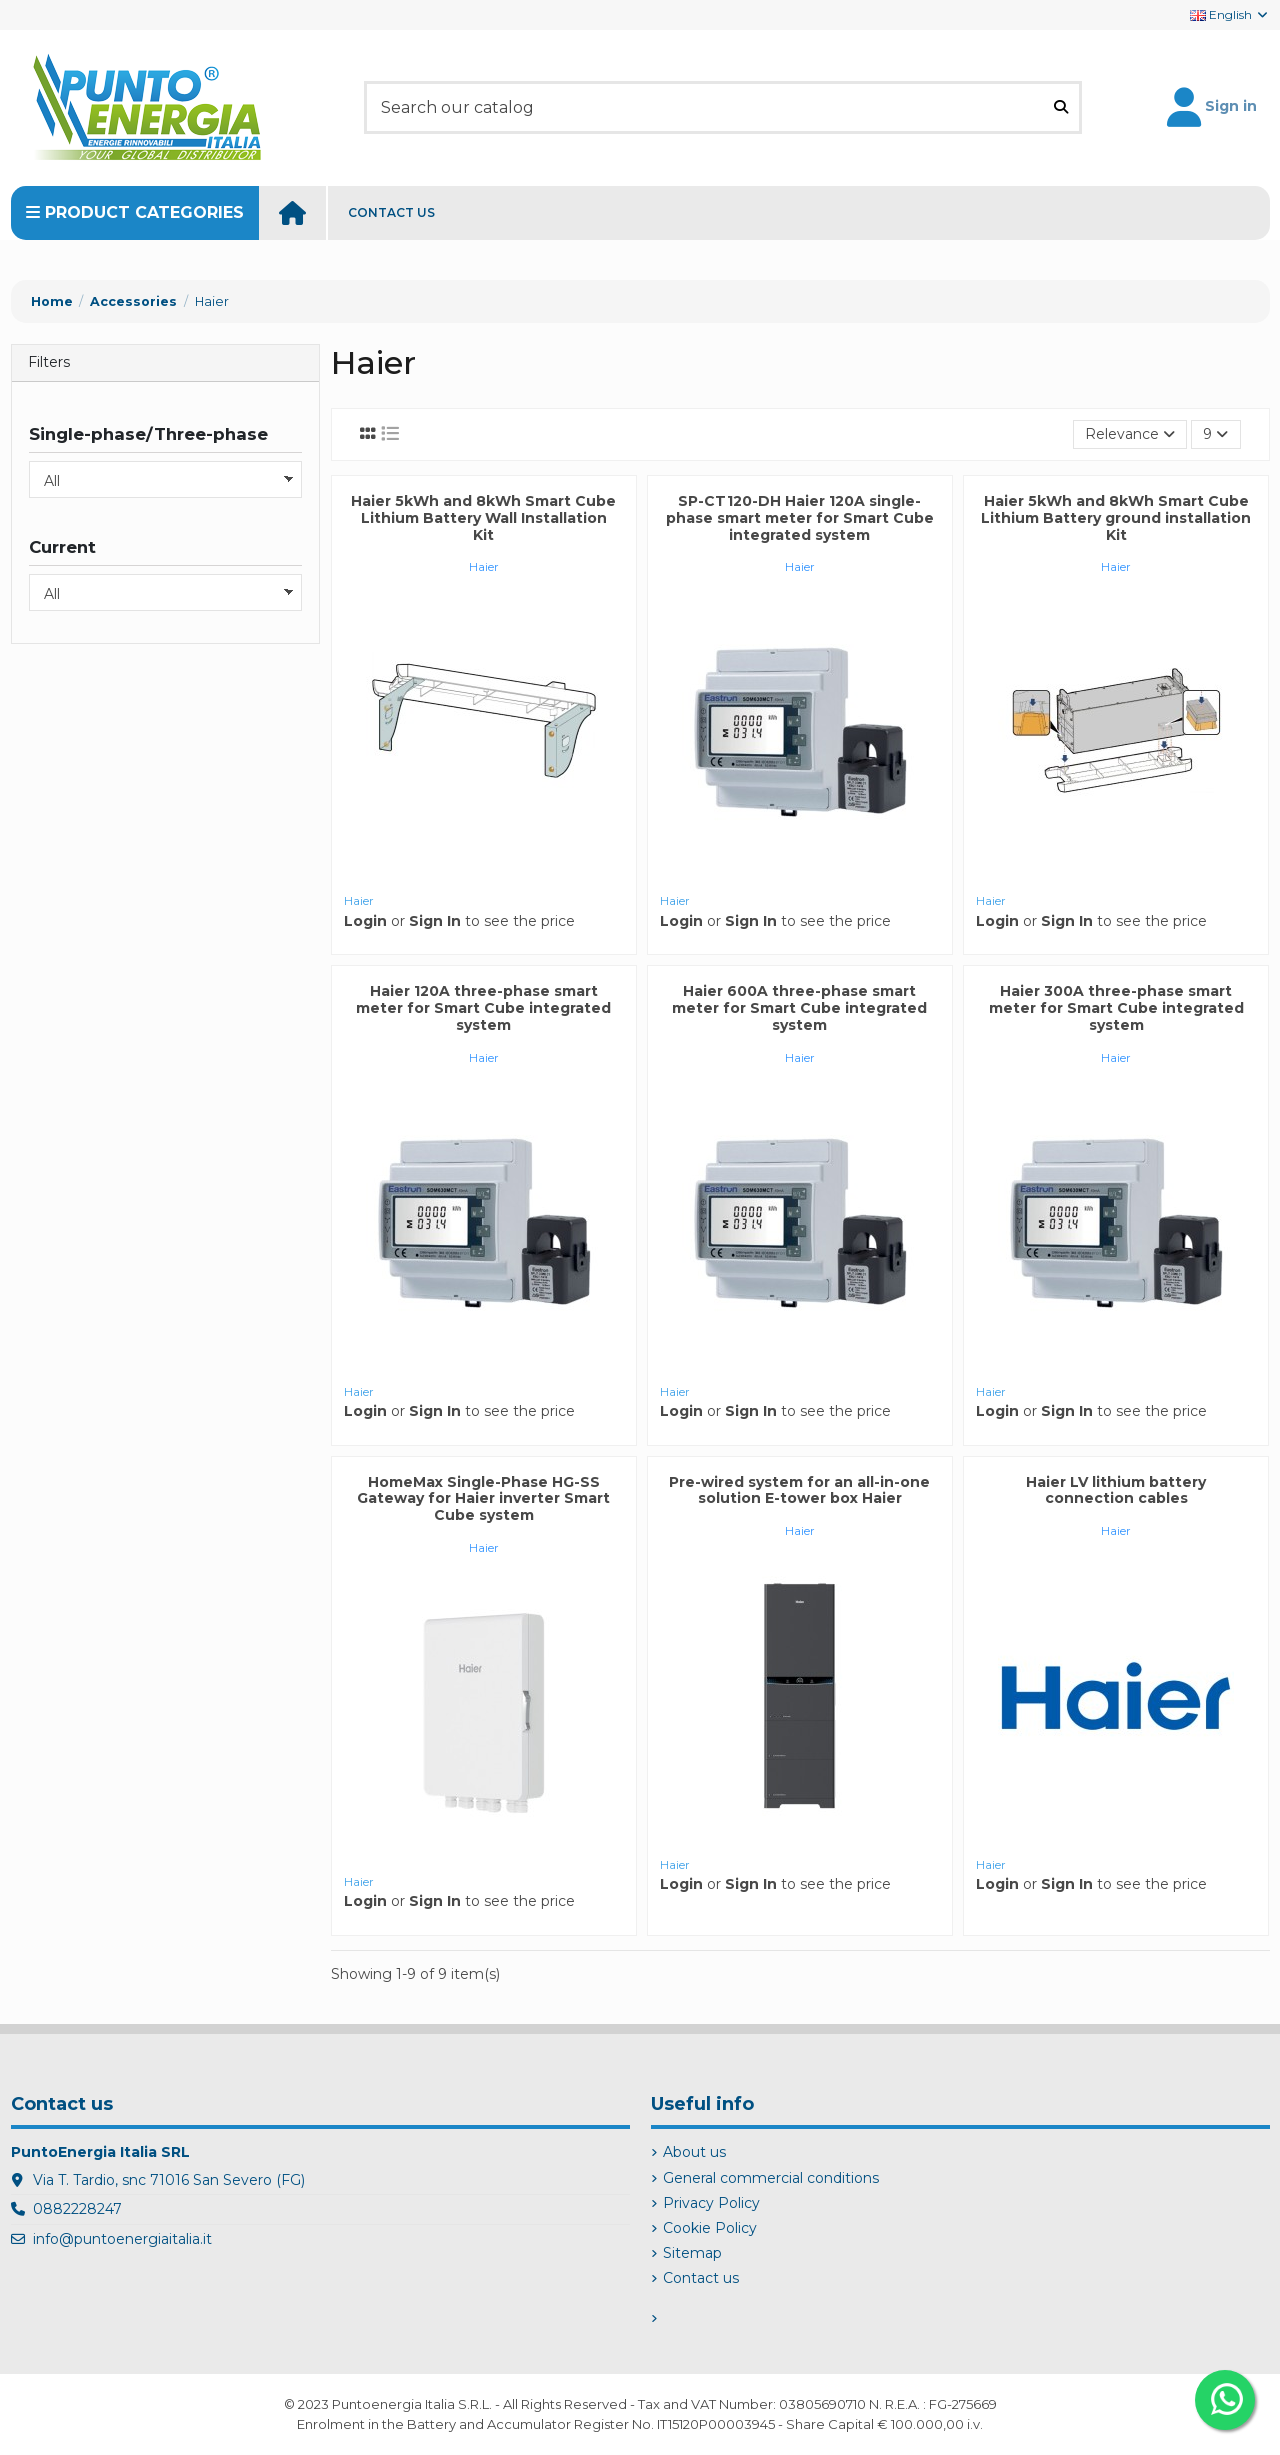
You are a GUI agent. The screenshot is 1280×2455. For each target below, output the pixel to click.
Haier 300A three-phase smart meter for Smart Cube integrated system (1116, 1008)
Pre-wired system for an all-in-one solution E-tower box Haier (799, 1490)
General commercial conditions (771, 2178)
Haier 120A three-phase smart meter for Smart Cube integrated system (483, 1008)
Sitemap (692, 2253)
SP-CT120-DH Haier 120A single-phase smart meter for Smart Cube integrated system (800, 518)
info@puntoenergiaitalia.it (122, 2239)
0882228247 (77, 2209)
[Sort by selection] (1130, 434)
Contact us (701, 2278)
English (1230, 14)
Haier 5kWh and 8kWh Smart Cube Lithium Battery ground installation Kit (1116, 518)
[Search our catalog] (1061, 107)
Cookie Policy (710, 2228)
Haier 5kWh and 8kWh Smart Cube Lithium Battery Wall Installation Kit (483, 518)
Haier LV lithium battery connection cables (1116, 1490)
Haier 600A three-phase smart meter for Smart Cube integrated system (799, 1008)
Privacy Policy (711, 2203)
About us (694, 2152)
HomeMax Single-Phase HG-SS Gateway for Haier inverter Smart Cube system (483, 1499)
